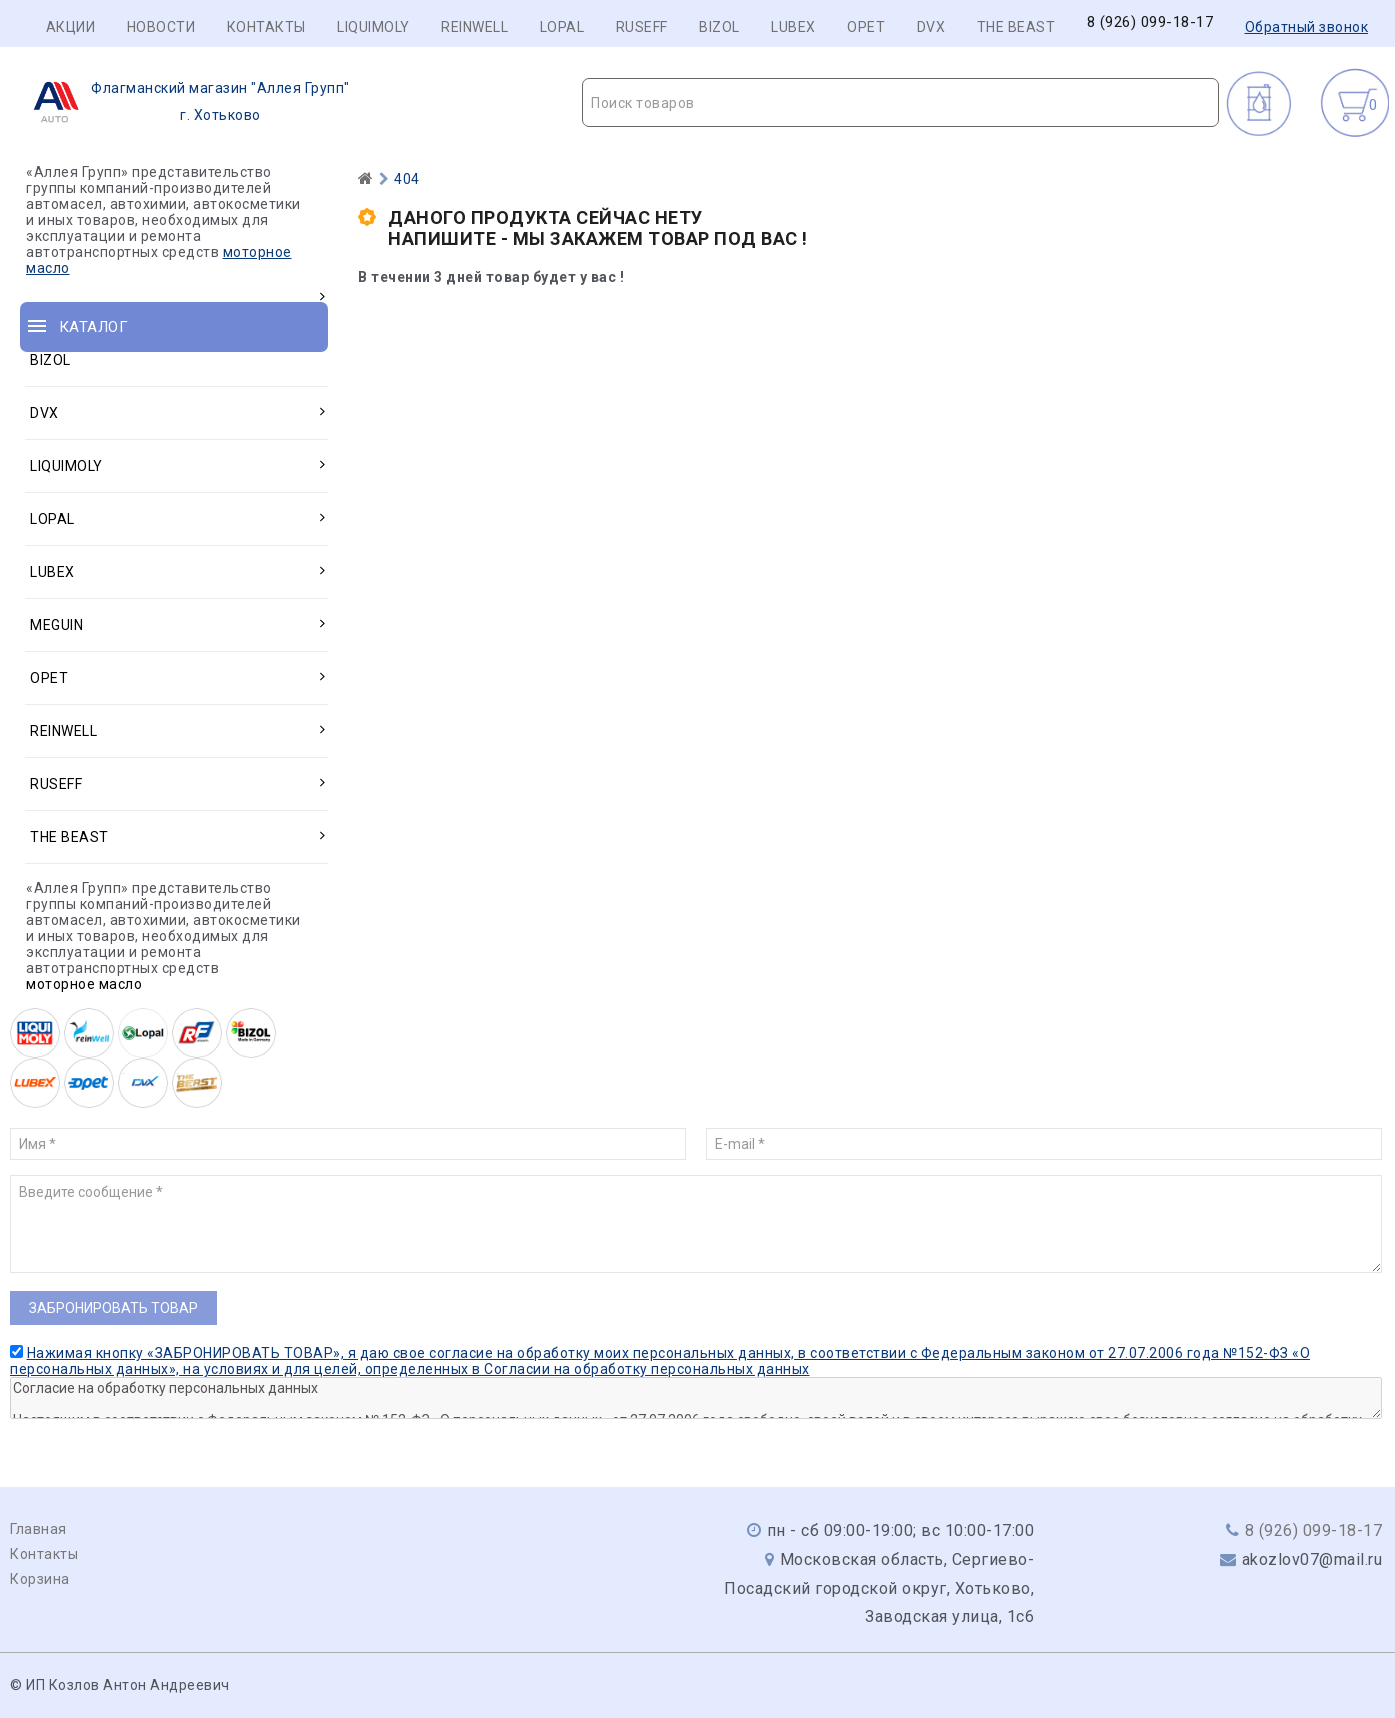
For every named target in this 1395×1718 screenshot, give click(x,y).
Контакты (266, 27)
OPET (866, 27)
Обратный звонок (1307, 27)
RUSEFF (642, 27)
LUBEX (793, 27)
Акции (71, 27)
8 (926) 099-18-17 (1150, 22)
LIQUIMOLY (373, 27)
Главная (38, 1529)
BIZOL (719, 27)
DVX (931, 27)
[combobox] (900, 102)
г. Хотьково (185, 102)
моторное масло (84, 984)
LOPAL (562, 27)
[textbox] (900, 103)
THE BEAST (1016, 27)
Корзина (40, 1579)
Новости (161, 27)
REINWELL (474, 27)
